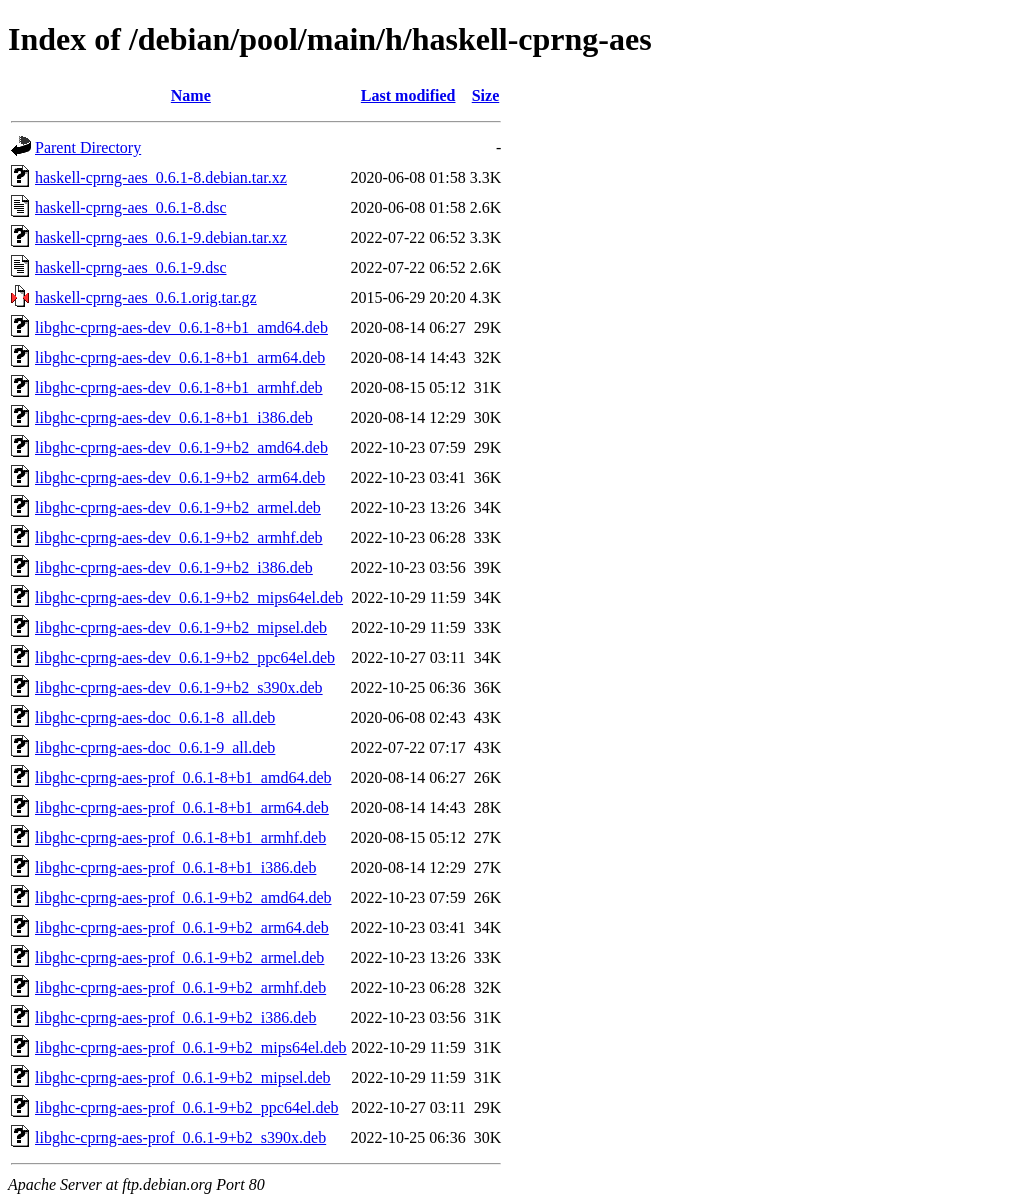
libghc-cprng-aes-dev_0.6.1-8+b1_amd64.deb (181, 327)
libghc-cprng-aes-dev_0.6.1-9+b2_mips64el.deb (189, 597)
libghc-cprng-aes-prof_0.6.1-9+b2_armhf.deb (180, 987)
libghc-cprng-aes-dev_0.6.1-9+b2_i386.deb (174, 567)
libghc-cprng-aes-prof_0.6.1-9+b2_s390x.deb (180, 1137)
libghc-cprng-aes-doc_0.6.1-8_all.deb (155, 717)
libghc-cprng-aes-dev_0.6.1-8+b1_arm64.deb (180, 357)
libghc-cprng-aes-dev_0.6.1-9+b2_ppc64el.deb (185, 657)
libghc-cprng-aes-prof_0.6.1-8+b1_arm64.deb (182, 807)
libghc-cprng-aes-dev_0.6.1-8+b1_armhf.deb (179, 387)
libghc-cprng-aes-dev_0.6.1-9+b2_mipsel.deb (181, 627)
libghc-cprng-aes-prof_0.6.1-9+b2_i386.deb (175, 1017)
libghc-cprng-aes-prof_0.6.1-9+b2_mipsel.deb (183, 1077)
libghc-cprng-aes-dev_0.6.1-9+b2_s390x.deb (179, 687)
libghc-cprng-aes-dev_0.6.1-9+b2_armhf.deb (179, 537)
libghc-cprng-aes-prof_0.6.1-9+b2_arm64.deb (182, 927)
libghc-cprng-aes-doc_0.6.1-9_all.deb (155, 747)
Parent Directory (88, 147)
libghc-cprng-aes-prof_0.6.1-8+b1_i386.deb (175, 867)
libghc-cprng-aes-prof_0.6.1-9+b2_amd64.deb (183, 897)
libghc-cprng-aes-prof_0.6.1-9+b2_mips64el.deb (191, 1047)
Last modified (408, 95)
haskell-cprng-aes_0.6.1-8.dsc (131, 207)
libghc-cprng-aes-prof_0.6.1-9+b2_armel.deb (179, 957)
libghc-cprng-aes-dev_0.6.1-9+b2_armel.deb (178, 507)
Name (191, 95)
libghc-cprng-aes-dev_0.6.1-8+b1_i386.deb (174, 417)
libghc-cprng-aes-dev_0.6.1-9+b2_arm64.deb (180, 477)
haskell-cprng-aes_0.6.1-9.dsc (131, 267)
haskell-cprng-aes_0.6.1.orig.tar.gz (146, 297)
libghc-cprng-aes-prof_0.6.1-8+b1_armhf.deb (180, 837)
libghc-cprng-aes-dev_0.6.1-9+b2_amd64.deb (181, 447)
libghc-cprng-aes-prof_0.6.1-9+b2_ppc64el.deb (187, 1107)
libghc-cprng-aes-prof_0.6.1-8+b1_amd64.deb (183, 777)
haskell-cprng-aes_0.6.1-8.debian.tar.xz (161, 177)
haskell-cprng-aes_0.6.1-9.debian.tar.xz (161, 237)
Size (486, 95)
